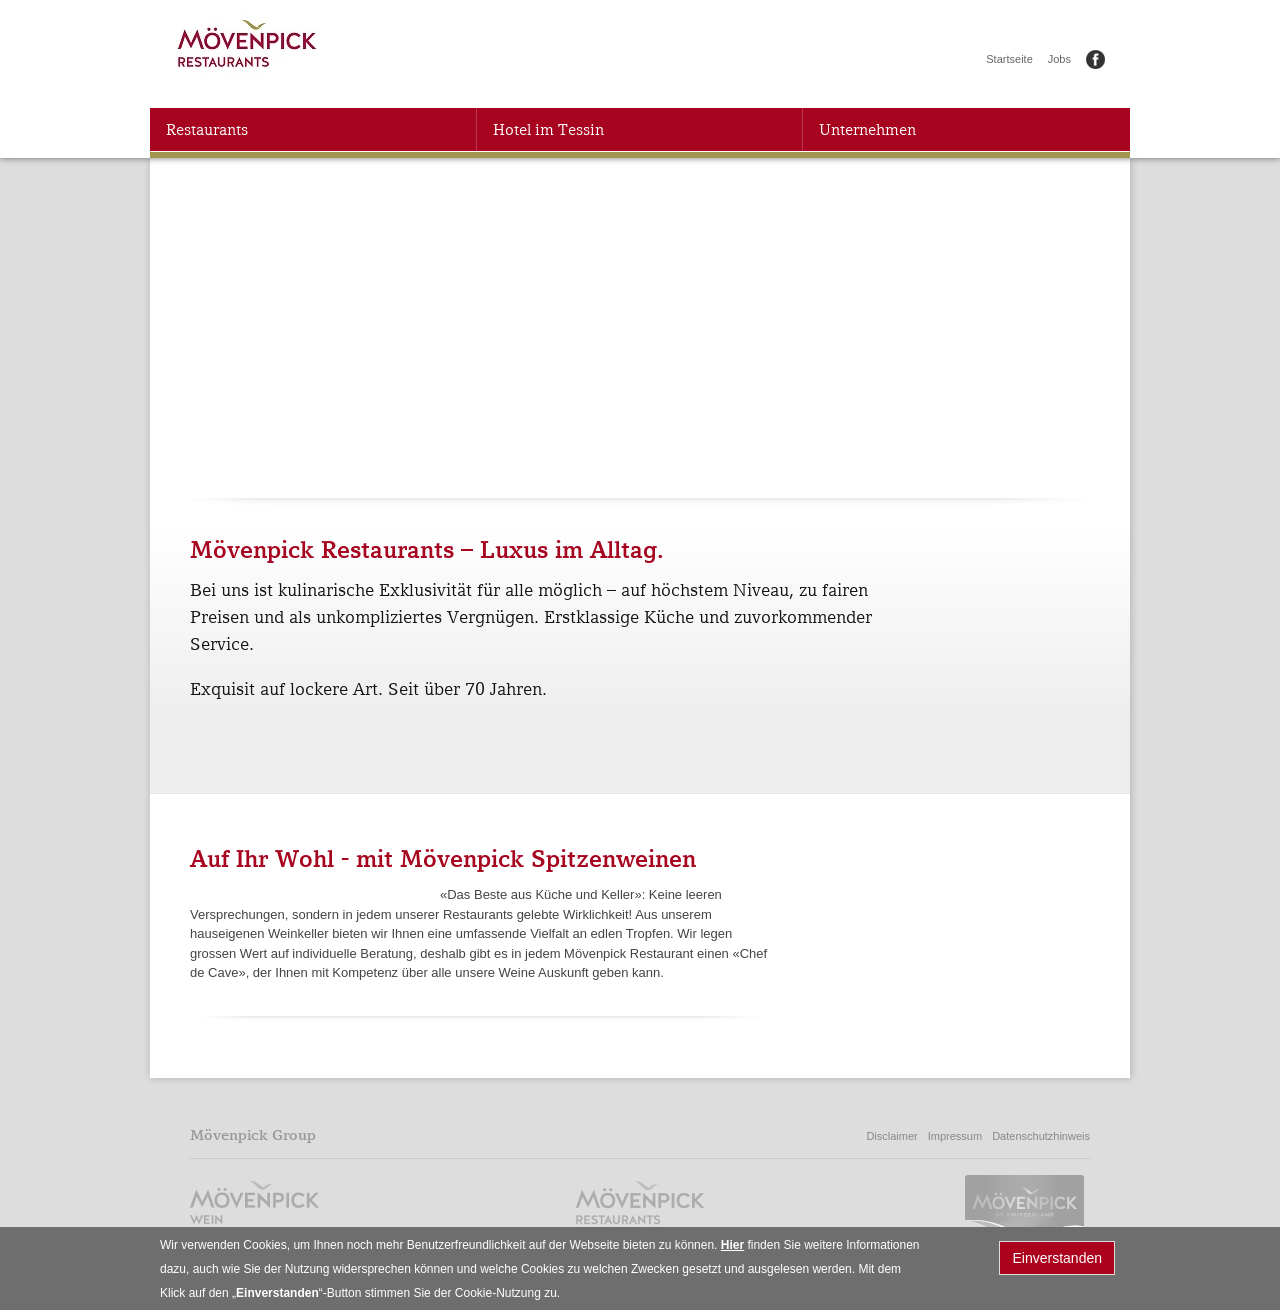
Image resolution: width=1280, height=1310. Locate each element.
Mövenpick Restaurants (248, 47)
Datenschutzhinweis (1041, 1136)
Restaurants (207, 129)
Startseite (1009, 59)
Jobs (1059, 59)
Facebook (1095, 59)
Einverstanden (1057, 1262)
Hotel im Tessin (548, 129)
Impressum (955, 1136)
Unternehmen (867, 129)
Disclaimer (891, 1136)
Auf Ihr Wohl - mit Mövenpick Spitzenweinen (443, 858)
